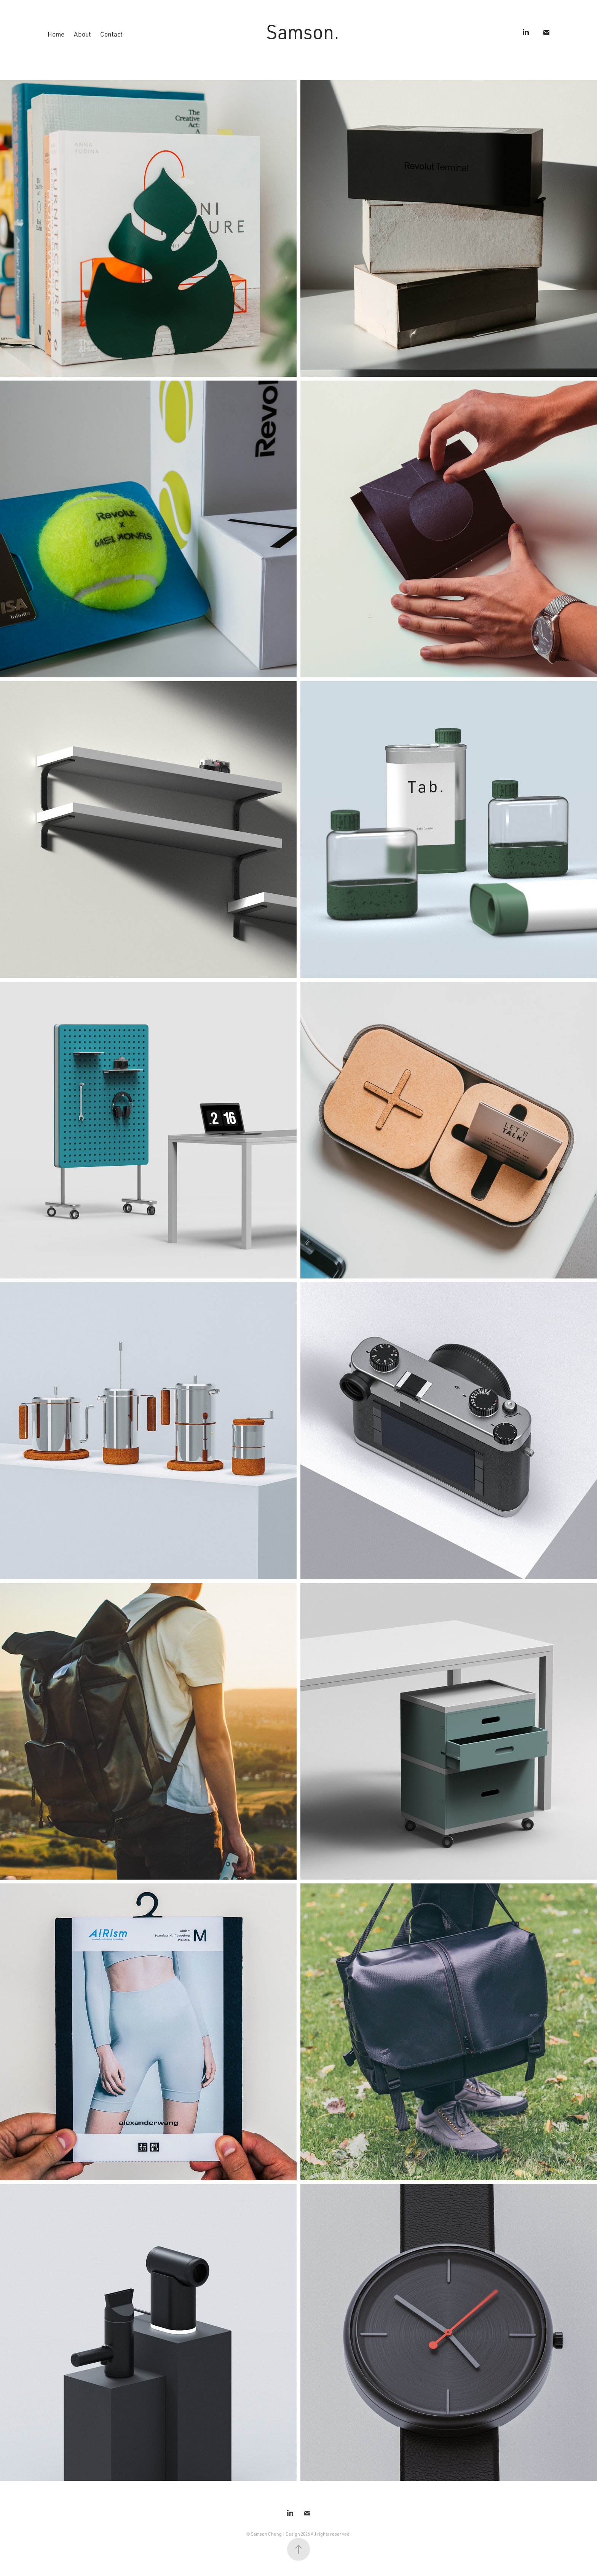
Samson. (302, 31)
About (82, 34)
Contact (111, 34)
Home (56, 34)
